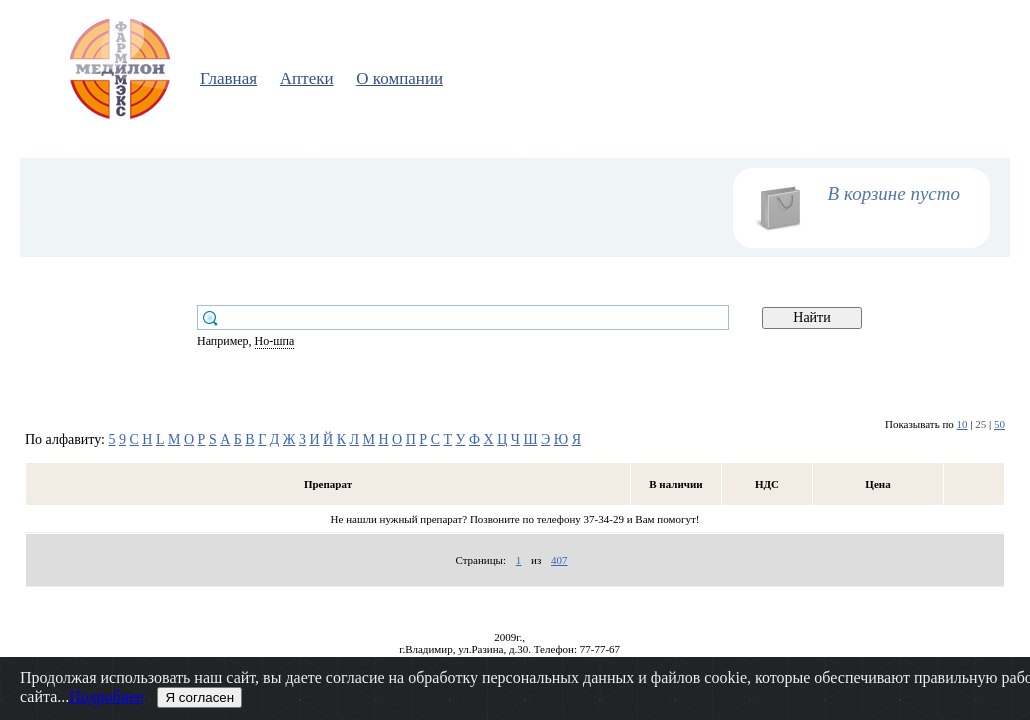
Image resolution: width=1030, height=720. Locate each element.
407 (559, 560)
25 (980, 424)
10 (962, 424)
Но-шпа (275, 341)
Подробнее (106, 696)
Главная (228, 78)
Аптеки (307, 78)
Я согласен (199, 697)
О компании (399, 78)
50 (999, 424)
